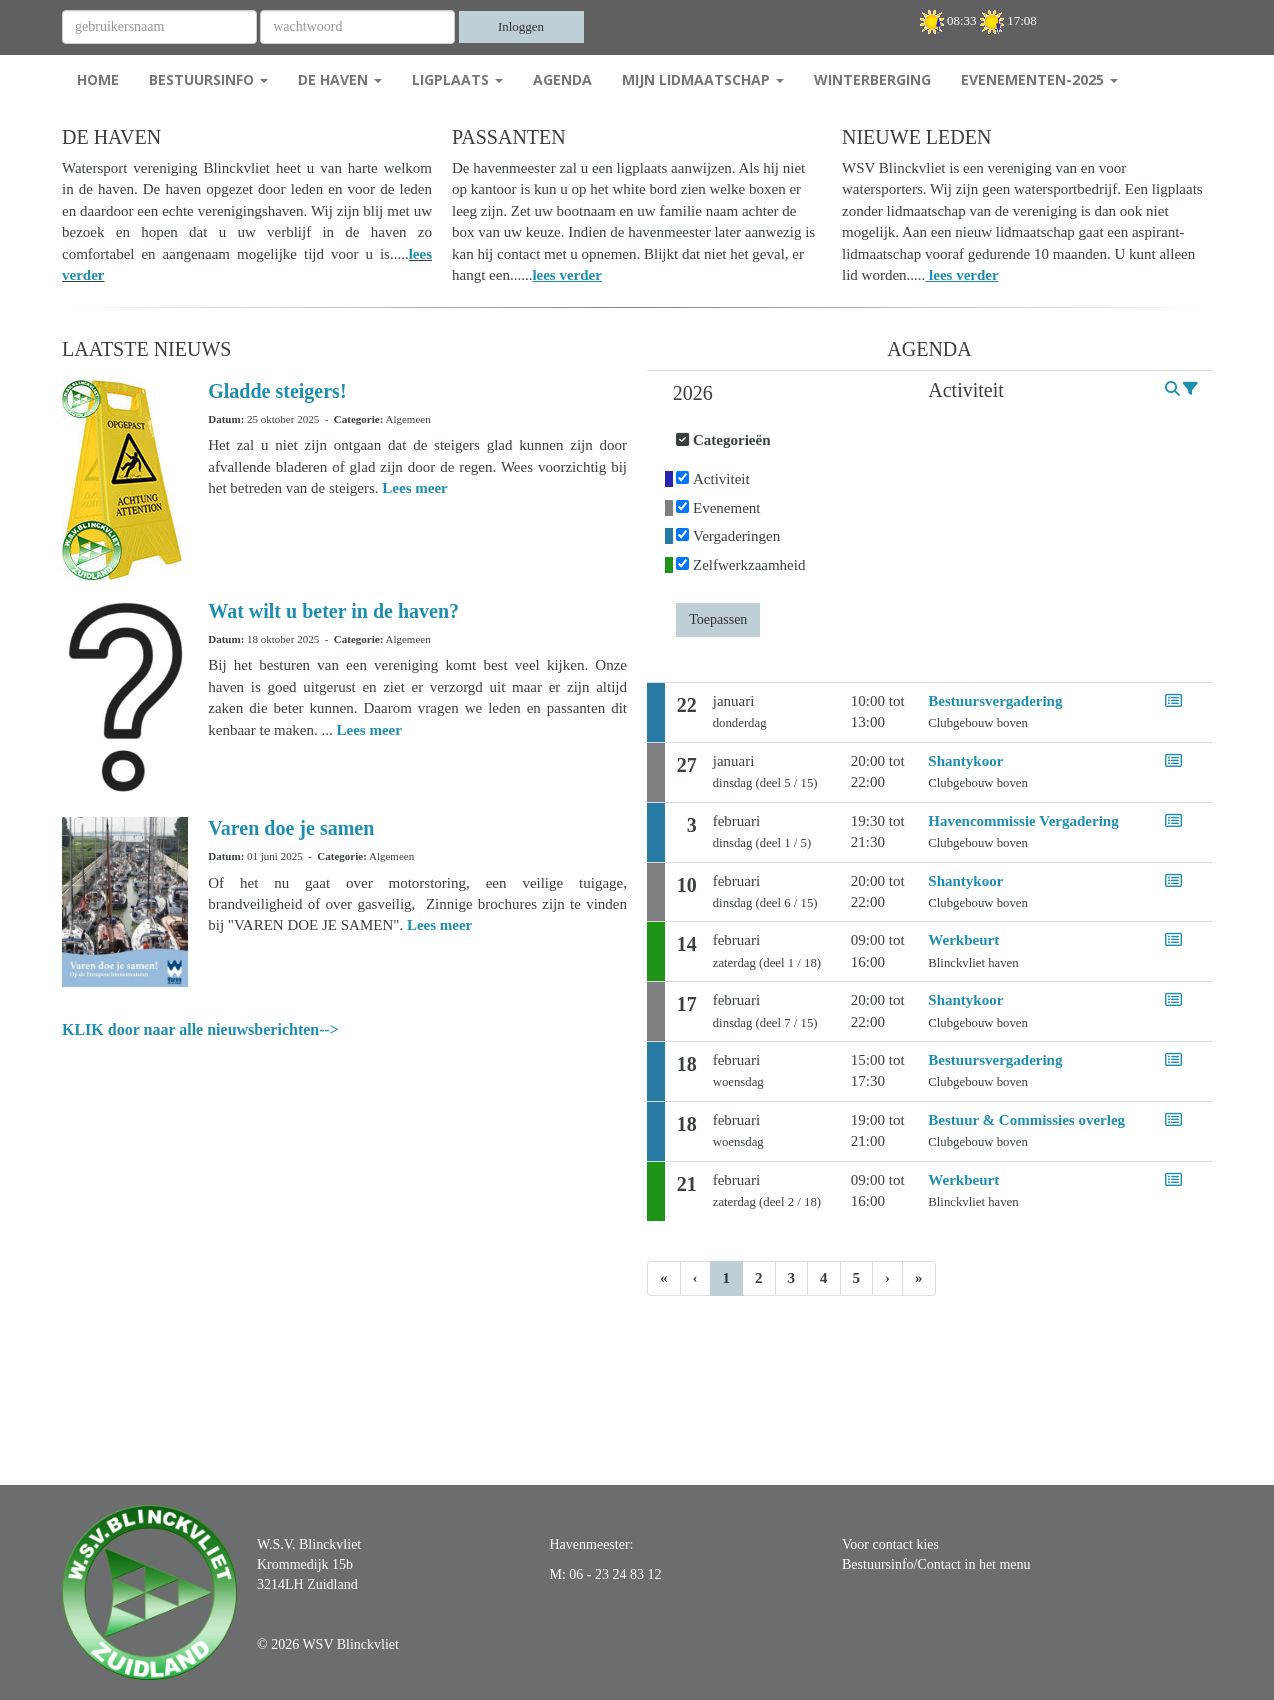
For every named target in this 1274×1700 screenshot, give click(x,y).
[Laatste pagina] (919, 1278)
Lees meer (414, 488)
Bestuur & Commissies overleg (1026, 1120)
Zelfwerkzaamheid (749, 565)
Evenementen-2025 (1039, 79)
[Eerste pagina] (664, 1278)
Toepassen (718, 619)
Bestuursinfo (208, 79)
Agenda (562, 79)
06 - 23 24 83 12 (615, 1574)
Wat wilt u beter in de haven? (333, 611)
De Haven (340, 79)
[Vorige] (695, 1278)
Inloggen (521, 26)
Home (98, 79)
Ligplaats (457, 79)
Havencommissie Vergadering (1023, 821)
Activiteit (721, 479)
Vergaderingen (736, 536)
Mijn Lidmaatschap (703, 79)
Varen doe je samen (291, 828)
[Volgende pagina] (887, 1278)
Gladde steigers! (277, 391)
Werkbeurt (963, 940)
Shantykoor (965, 761)
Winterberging (872, 79)
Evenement (726, 508)
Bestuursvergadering (995, 701)
